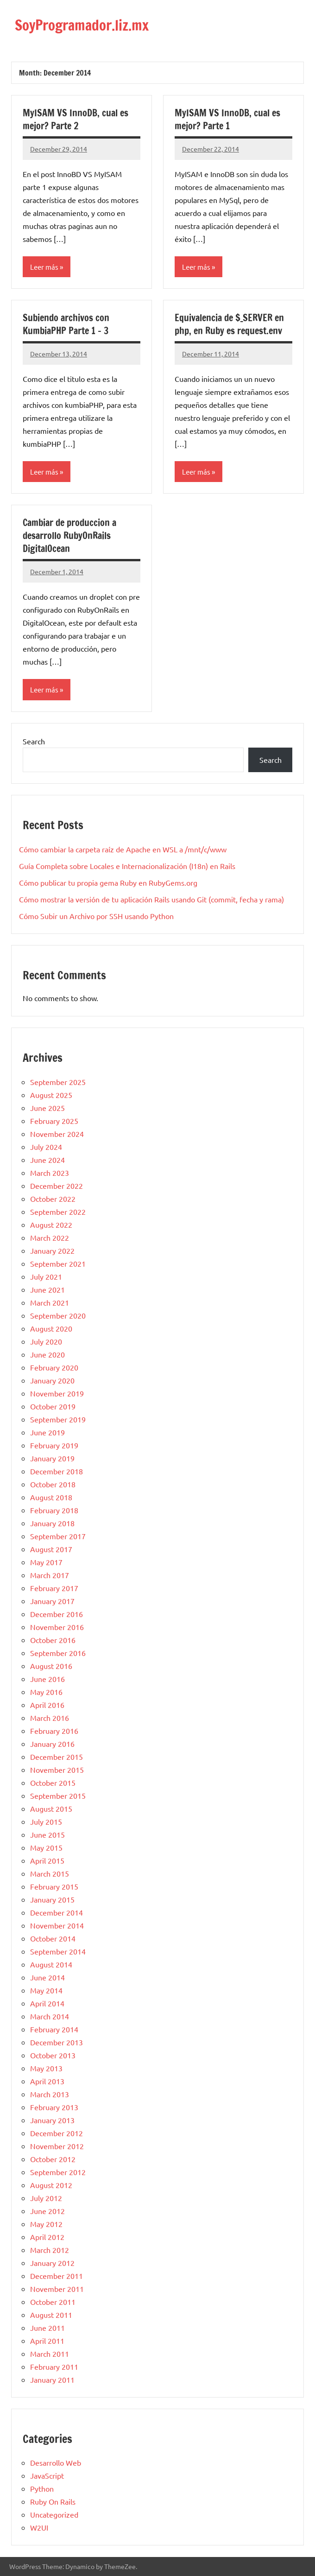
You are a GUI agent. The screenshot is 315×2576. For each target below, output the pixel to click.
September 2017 (58, 1535)
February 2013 (54, 2106)
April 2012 (47, 2236)
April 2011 (47, 2340)
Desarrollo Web (55, 2462)
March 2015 (49, 1873)
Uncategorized (54, 2514)
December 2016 (56, 1613)
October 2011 (53, 2301)
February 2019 (54, 1444)
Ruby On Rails (53, 2501)
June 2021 (47, 1289)
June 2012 (47, 2210)
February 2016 (54, 1730)
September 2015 (58, 1795)
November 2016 (57, 1626)
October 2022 (53, 1198)
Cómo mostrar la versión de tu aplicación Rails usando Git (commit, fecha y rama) (151, 899)
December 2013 (56, 2041)
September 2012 (58, 2171)
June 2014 (47, 1976)
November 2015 (57, 1769)
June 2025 (47, 1107)
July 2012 (46, 2197)
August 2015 (51, 1808)
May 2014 (46, 1989)
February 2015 (54, 1886)
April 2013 (47, 2080)
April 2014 (47, 2002)
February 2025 (54, 1120)
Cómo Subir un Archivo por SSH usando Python (96, 915)
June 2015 (47, 1834)
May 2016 (46, 1691)
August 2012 (51, 2184)
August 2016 (51, 1665)
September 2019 (58, 1418)
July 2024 (46, 1146)
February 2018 (54, 1509)
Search (34, 741)
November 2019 (57, 1392)
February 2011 (54, 2366)
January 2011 (52, 2379)
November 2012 (57, 2145)
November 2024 (57, 1133)
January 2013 (52, 2119)
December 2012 (56, 2132)
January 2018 (52, 1522)
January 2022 (52, 1250)
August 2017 (51, 1548)
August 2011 (51, 2314)
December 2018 (56, 1470)
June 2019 (47, 1431)
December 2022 (56, 1185)
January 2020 (52, 1379)
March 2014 (49, 2015)
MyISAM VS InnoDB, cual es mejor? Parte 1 (227, 119)
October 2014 (53, 1937)
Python (42, 2488)
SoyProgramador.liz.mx (86, 25)
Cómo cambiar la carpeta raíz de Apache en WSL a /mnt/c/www (123, 849)
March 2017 (49, 1574)
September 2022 (58, 1211)
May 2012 (46, 2223)
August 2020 (51, 1327)
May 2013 (46, 2067)
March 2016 (49, 1717)
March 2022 (49, 1237)
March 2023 (49, 1172)
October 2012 (53, 2158)
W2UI (39, 2527)
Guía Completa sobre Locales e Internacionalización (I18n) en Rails (127, 865)
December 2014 (56, 1911)
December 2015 (56, 1756)
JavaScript (47, 2475)
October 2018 (53, 1483)
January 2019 (52, 1457)
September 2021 (58, 1263)
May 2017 (46, 1561)
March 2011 (49, 2353)
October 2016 (53, 1639)
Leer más (44, 266)
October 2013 (53, 2054)
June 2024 (47, 1159)
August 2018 (51, 1496)
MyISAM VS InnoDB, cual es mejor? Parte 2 (75, 119)
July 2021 (46, 1276)
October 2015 (53, 1782)
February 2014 (54, 2028)
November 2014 (57, 1924)
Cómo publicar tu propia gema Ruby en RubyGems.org (108, 882)
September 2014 (58, 1950)
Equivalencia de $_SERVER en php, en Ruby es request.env (229, 324)
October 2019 (53, 1405)
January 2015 (52, 1898)
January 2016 (52, 1743)
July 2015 (46, 1821)
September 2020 (58, 1315)
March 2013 (49, 2093)
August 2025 (51, 1094)
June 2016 (47, 1678)
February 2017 (54, 1587)
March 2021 (49, 1302)
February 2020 (54, 1366)
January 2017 (52, 1600)
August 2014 (51, 1963)
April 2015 (47, 1860)
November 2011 (57, 2288)
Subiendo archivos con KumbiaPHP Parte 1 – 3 (66, 324)
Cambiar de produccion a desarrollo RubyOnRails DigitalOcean (69, 535)
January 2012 (52, 2262)
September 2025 (58, 1081)
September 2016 (58, 1652)
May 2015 (46, 1847)
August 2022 (51, 1224)
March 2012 (49, 2249)
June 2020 (47, 1353)
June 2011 (47, 2327)
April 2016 (47, 1704)
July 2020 (46, 1340)
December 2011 (56, 2275)
